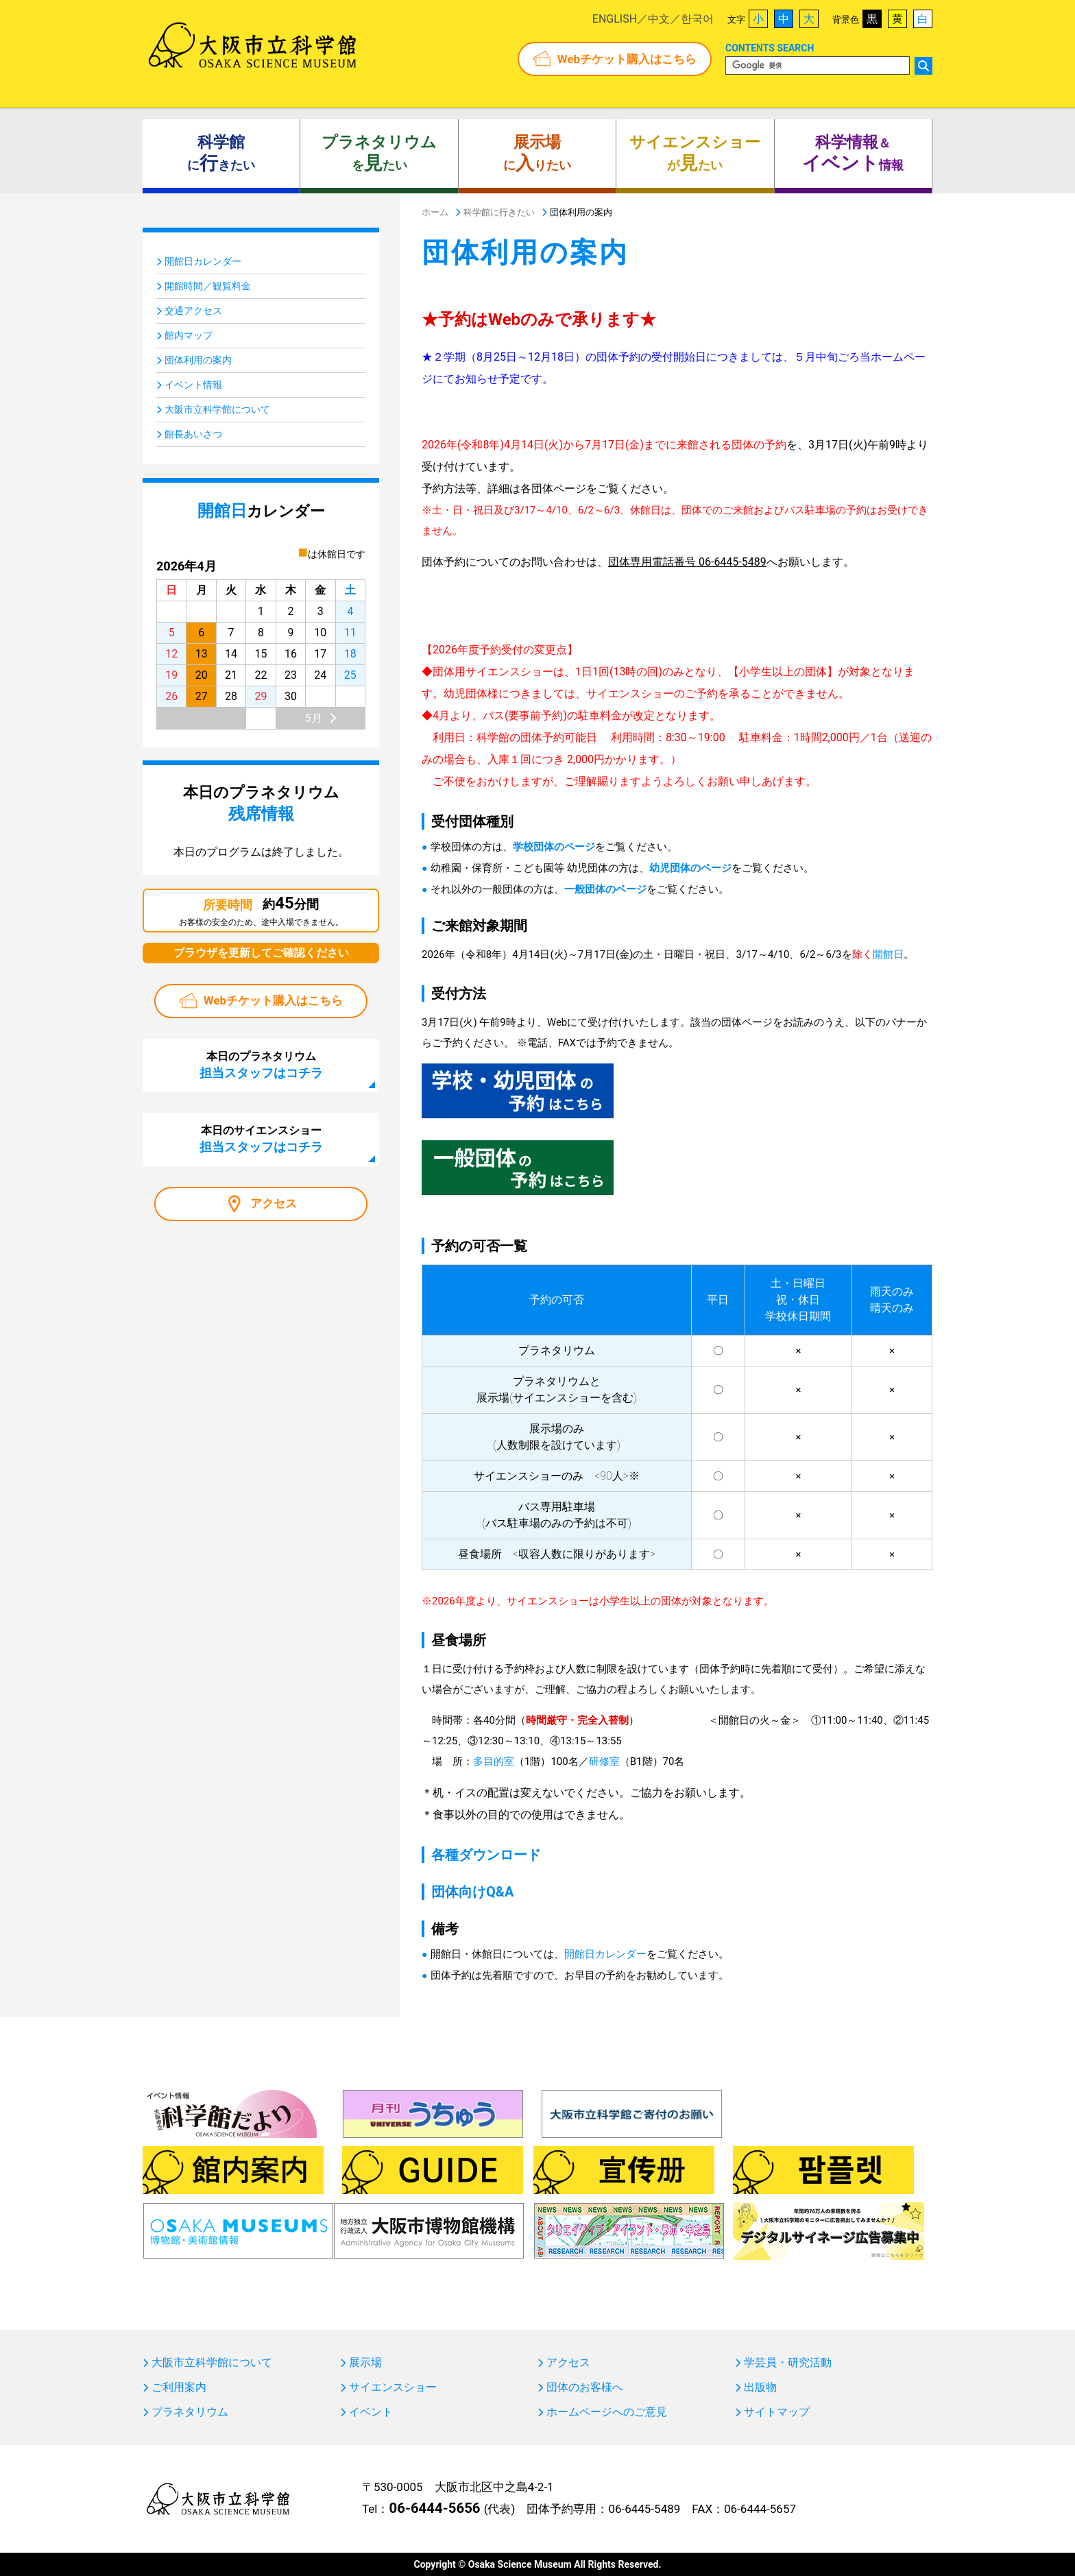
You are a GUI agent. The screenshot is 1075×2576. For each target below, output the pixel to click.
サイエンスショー (393, 2387)
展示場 (365, 2362)
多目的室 (493, 1761)
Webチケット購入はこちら (627, 59)
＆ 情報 (853, 153)
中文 (659, 18)
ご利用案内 (179, 2387)
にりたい (537, 153)
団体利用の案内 (198, 359)
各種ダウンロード (486, 1854)
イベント (371, 2412)
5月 (313, 718)
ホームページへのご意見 (606, 2412)
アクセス (273, 1203)
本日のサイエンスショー (261, 1139)
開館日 (888, 954)
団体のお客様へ (584, 2387)
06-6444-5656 (434, 2508)
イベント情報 (193, 384)
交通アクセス (193, 310)
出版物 (760, 2387)
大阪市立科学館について (217, 409)
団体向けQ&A (472, 1891)
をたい (379, 153)
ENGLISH (614, 18)
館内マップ (189, 335)
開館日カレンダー (605, 1954)
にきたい (221, 153)
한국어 (697, 18)
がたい (694, 153)
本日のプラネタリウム (261, 1065)
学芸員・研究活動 (788, 2362)
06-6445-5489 (644, 2509)
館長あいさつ (193, 434)
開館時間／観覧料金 (208, 285)
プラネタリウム (190, 2412)
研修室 (604, 1761)
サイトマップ (777, 2412)
